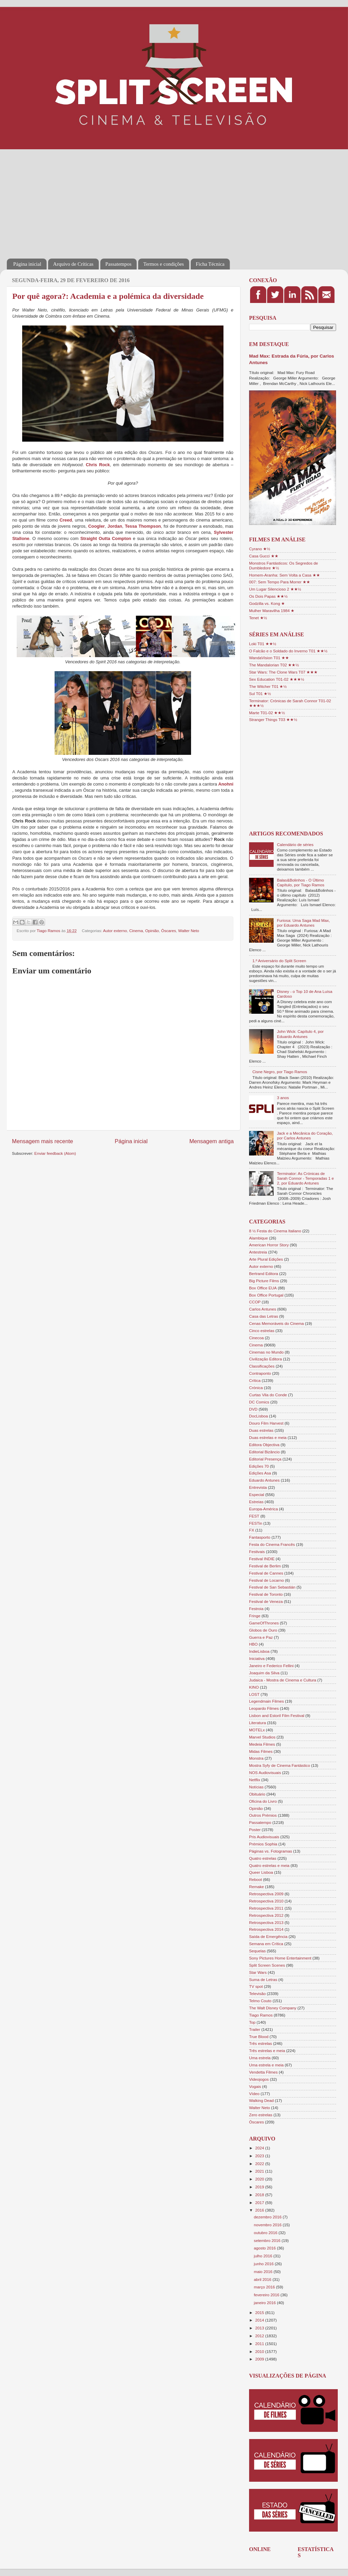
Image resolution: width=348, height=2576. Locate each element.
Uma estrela (260, 2057)
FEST (254, 1516)
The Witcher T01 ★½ (268, 686)
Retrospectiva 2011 (266, 1908)
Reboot (255, 1879)
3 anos (283, 1097)
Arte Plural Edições (266, 1259)
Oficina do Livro (263, 1801)
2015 (260, 2312)
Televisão (257, 1993)
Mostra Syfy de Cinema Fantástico (279, 1765)
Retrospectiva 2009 (266, 1894)
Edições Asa (260, 1473)
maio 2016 (264, 2271)
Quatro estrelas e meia (269, 1865)
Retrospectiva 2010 (266, 1901)
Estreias (256, 1501)
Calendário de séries (295, 844)
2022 (260, 2163)
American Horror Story (269, 1245)
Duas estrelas (261, 1430)
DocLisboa (258, 1416)
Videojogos (259, 2079)
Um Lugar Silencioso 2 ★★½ (275, 589)
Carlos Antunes (262, 1309)
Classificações (262, 1366)
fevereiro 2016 (267, 2295)
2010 (260, 2351)
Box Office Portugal (266, 1295)
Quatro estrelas (262, 1858)
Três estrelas (260, 2043)
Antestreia (258, 1252)
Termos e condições (163, 264)
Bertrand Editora (263, 1273)
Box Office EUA (263, 1288)
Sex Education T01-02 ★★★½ (276, 679)
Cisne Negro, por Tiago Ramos (279, 1071)
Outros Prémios (263, 1815)
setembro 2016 (267, 2240)
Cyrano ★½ (259, 548)
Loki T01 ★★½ (262, 643)
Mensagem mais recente (42, 1141)
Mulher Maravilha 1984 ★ (271, 610)
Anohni (225, 784)
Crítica (255, 1380)
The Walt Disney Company (272, 2008)
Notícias (256, 1787)
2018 (260, 2194)
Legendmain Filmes (266, 1701)
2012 (260, 2335)
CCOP (255, 1302)
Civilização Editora (265, 1359)
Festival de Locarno (266, 1580)
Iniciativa (256, 1658)
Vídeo (254, 2093)
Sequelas (257, 1951)
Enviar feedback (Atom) (55, 1153)
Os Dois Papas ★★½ (268, 596)
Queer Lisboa (261, 1872)
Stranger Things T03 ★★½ (273, 719)
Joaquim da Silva (264, 1673)
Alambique (258, 1238)
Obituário (257, 1794)
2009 (260, 2359)
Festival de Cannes (266, 1573)
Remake (256, 1886)
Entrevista (258, 1487)
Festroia (256, 1608)
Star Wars (258, 1972)
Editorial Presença (265, 1459)
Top (252, 2022)
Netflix (254, 1779)
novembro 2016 (268, 2224)
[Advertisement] (117, 199)
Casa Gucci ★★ (263, 556)
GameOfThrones (264, 1623)
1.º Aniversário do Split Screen (279, 960)
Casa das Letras (263, 1316)
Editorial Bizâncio (264, 1452)
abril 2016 (263, 2279)
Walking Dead (261, 2100)
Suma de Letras (263, 1979)
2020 (260, 2179)
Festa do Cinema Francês (272, 1544)
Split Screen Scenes (267, 1965)
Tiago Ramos (261, 2015)
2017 (260, 2202)
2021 (260, 2171)
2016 (260, 2210)
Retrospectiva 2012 (266, 1915)
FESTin (255, 1523)
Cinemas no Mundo (266, 1352)
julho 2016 (263, 2256)
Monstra (256, 1758)
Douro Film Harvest (266, 1423)
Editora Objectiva (264, 1444)
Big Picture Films (264, 1280)
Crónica (256, 1387)
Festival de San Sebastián (272, 1587)
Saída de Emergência (268, 1936)
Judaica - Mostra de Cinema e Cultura (282, 1680)
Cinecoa (256, 1337)
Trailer (254, 2029)
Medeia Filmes (262, 1744)
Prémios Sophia (263, 1844)
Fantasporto (259, 1537)
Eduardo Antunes (264, 1480)
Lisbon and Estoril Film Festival (276, 1715)
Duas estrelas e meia (268, 1437)
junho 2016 (264, 2263)
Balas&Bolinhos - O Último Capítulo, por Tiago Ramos (300, 882)
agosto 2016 (265, 2248)
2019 (260, 2187)
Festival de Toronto (266, 1594)
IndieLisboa (259, 1651)
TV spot (256, 1986)
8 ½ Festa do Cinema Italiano (275, 1231)
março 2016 (265, 2287)
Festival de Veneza (266, 1601)
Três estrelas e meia (267, 2050)
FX (251, 1530)
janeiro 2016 (265, 2302)
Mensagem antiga (211, 1141)
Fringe (254, 1616)
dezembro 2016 (268, 2217)
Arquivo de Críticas (73, 264)
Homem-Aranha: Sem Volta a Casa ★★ (284, 575)
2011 (260, 2343)
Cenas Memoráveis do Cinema (276, 1323)
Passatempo (260, 1822)
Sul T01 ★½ (260, 693)
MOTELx (257, 1730)
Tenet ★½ (258, 617)
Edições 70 (259, 1466)
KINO (254, 1687)
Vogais (255, 2086)
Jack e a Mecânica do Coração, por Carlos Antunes (305, 1135)
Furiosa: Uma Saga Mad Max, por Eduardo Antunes (303, 922)
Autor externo (115, 930)
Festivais (257, 1551)
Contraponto (260, 1373)
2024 (260, 2148)
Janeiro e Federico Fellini (271, 1665)
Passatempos (118, 264)
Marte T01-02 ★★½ (267, 712)
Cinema (136, 930)
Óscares (168, 930)
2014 (260, 2320)
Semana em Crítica (266, 1943)
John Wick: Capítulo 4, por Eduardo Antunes (300, 1033)
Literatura (257, 1722)
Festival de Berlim (265, 1566)
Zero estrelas (260, 2115)
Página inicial (27, 264)
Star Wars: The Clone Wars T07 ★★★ (283, 672)
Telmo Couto (260, 2000)
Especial (256, 1494)
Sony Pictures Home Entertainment (280, 1958)
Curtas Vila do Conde (268, 1395)
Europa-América (263, 1509)
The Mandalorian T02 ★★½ (274, 665)
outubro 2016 (266, 2232)
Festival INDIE (262, 1558)
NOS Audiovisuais (265, 1772)
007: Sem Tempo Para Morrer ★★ (279, 582)
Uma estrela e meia (266, 2065)
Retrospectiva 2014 (266, 1929)
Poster (255, 1829)
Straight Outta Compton (106, 538)
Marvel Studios (262, 1737)
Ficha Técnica (210, 264)
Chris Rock (98, 464)
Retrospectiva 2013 (266, 1922)
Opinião (152, 930)
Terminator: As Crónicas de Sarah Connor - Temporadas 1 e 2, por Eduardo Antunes (305, 1178)
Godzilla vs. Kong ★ (267, 603)
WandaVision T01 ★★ (269, 657)
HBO (253, 1644)
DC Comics (259, 1402)
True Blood (259, 2036)
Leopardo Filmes (264, 1708)
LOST (254, 1694)
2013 (260, 2328)
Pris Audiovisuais (264, 1836)
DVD (253, 1409)
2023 (260, 2155)
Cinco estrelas (261, 1330)
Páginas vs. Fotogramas (270, 1851)
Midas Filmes (261, 1751)
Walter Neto (188, 930)
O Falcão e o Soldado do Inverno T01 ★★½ (288, 651)
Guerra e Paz (261, 1637)
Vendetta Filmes (263, 2072)
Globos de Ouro (263, 1630)
